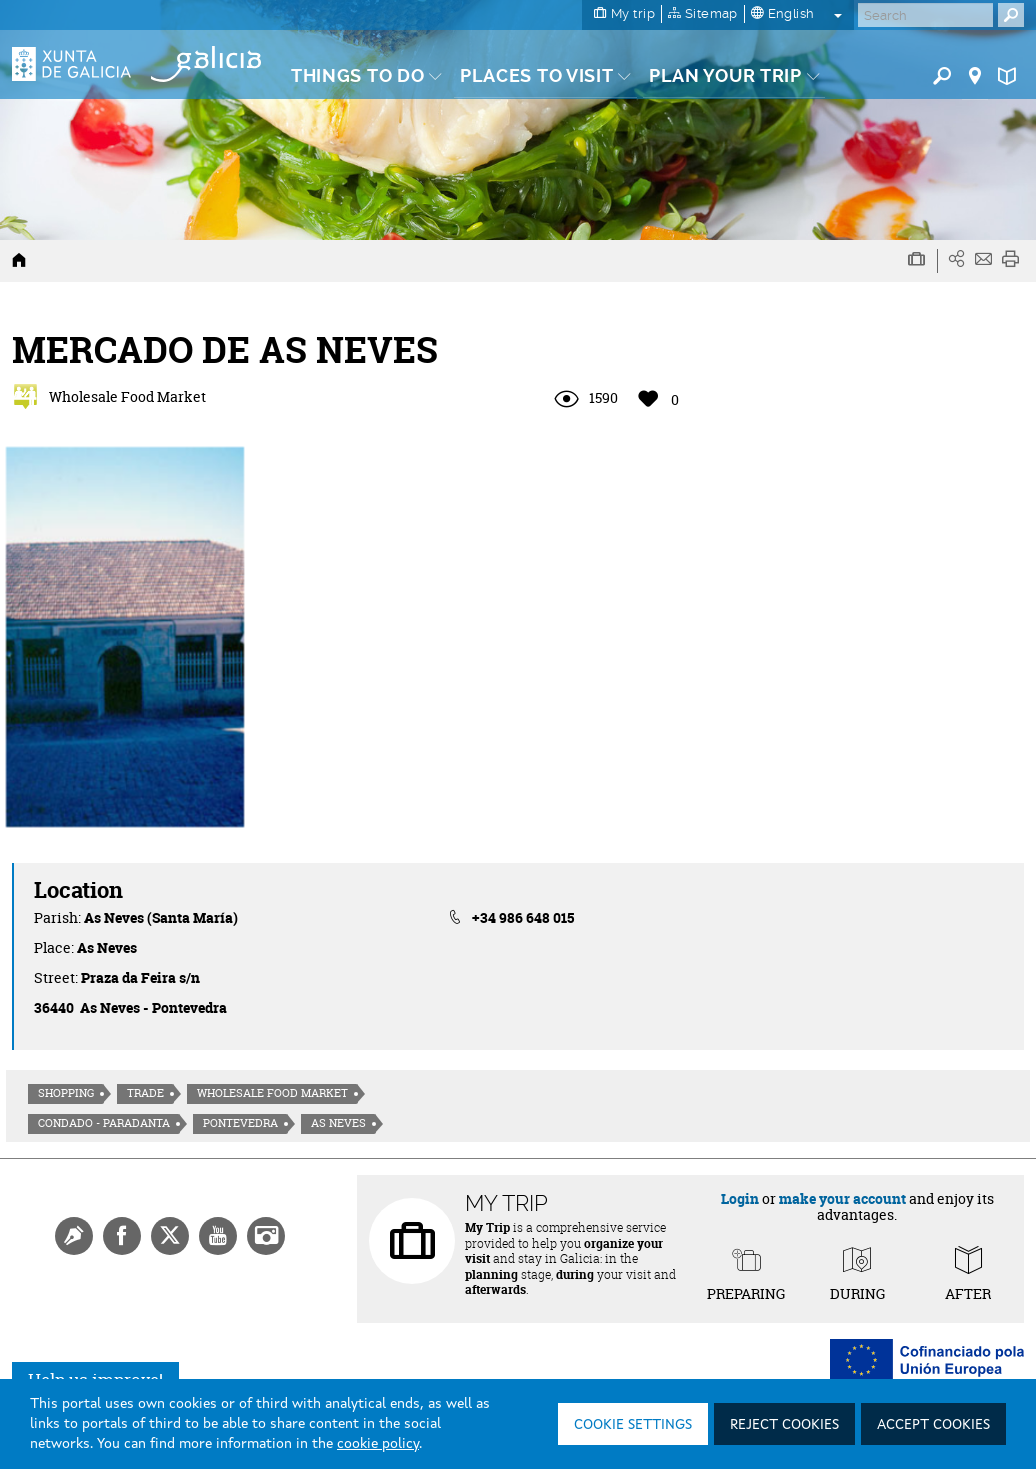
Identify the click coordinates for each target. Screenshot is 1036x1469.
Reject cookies (784, 1425)
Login (740, 1198)
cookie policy (378, 1444)
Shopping (66, 1093)
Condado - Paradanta (104, 1123)
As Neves (338, 1123)
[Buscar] (925, 15)
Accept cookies (933, 1425)
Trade (145, 1093)
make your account (842, 1198)
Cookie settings (633, 1425)
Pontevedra (240, 1123)
